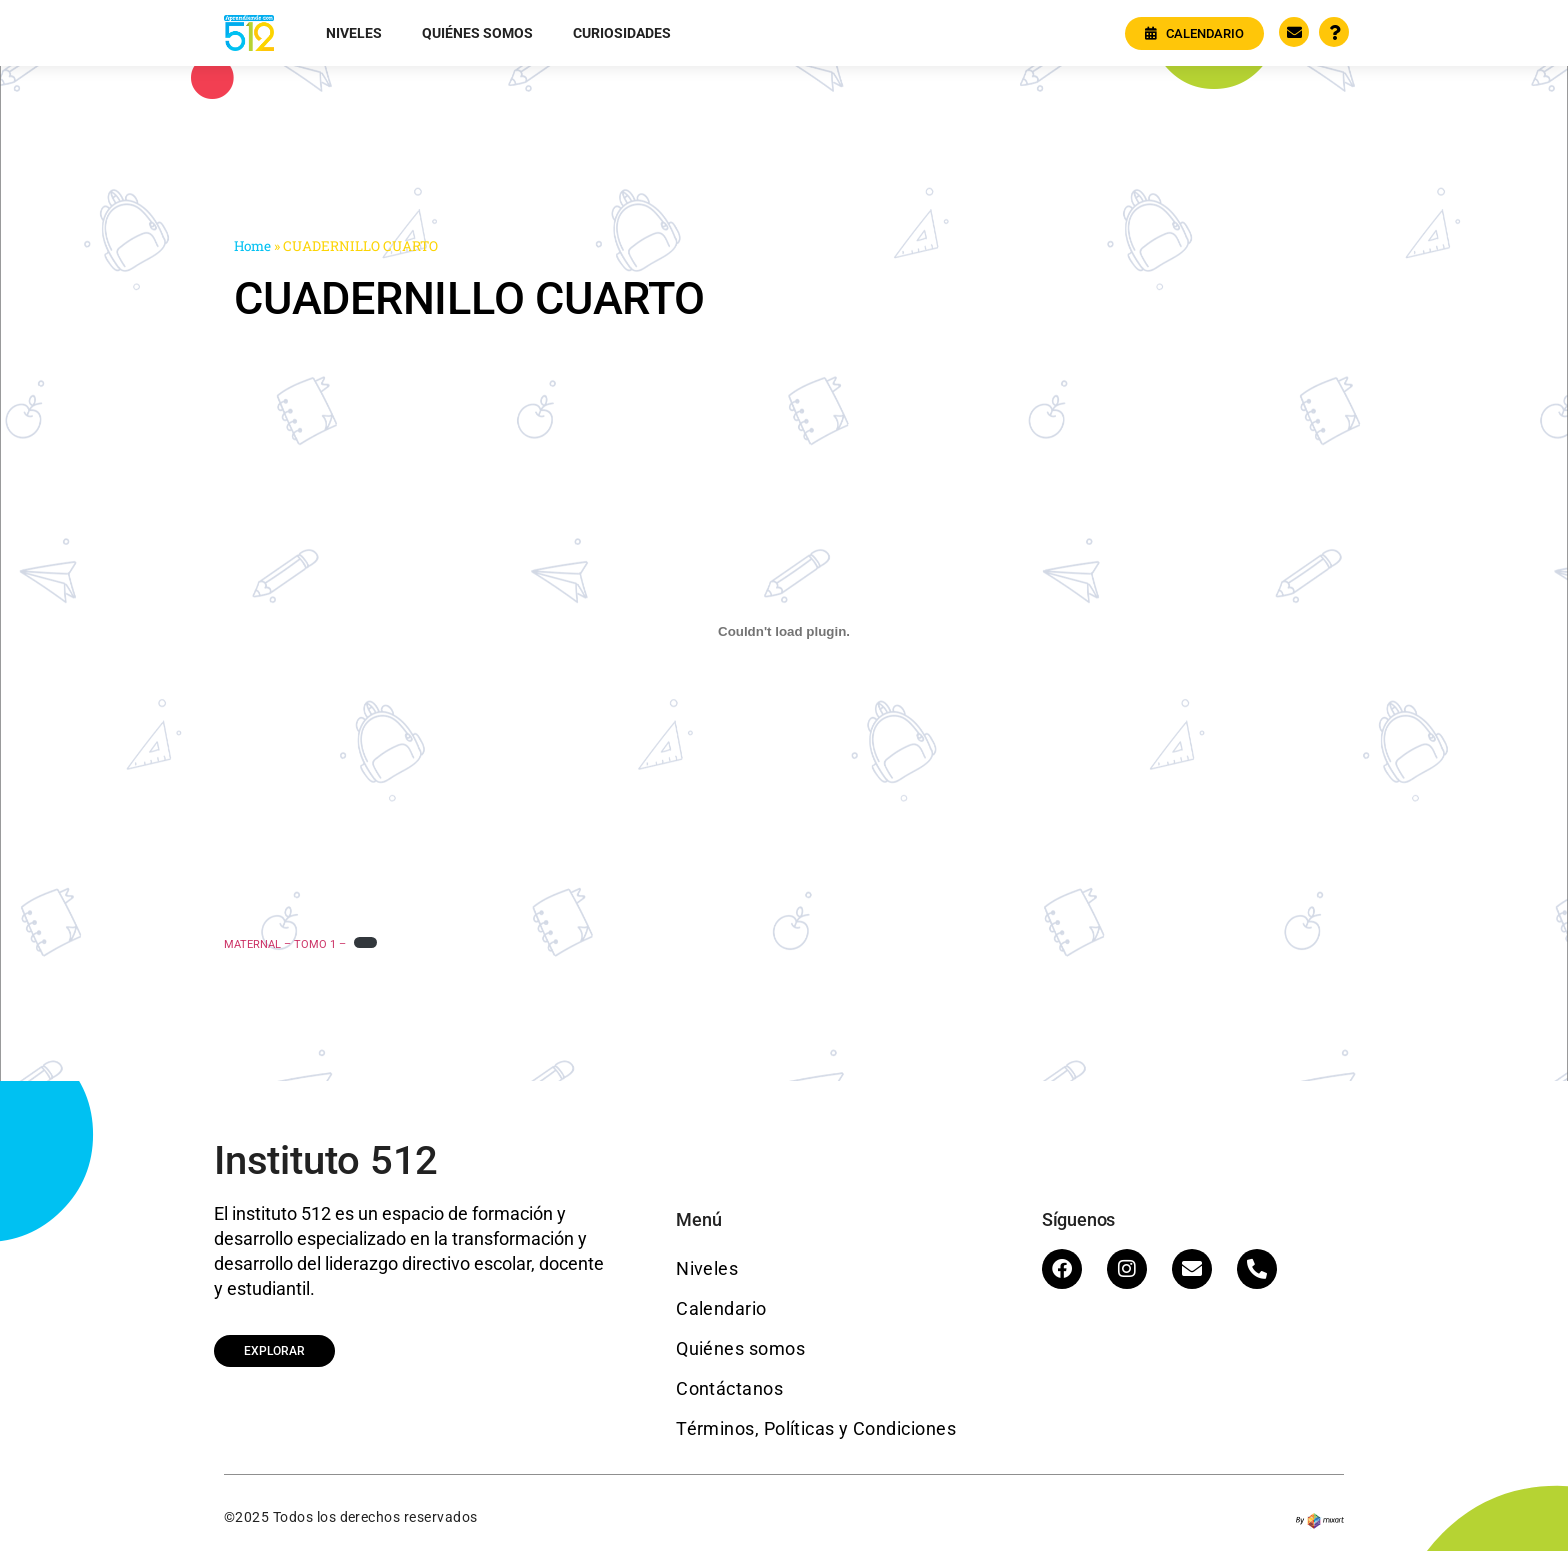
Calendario (721, 1308)
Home (252, 246)
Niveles (354, 33)
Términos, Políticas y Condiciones (816, 1428)
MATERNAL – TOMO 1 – (285, 944)
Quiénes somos (477, 33)
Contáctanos (729, 1388)
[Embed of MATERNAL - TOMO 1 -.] (784, 631)
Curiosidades (622, 33)
